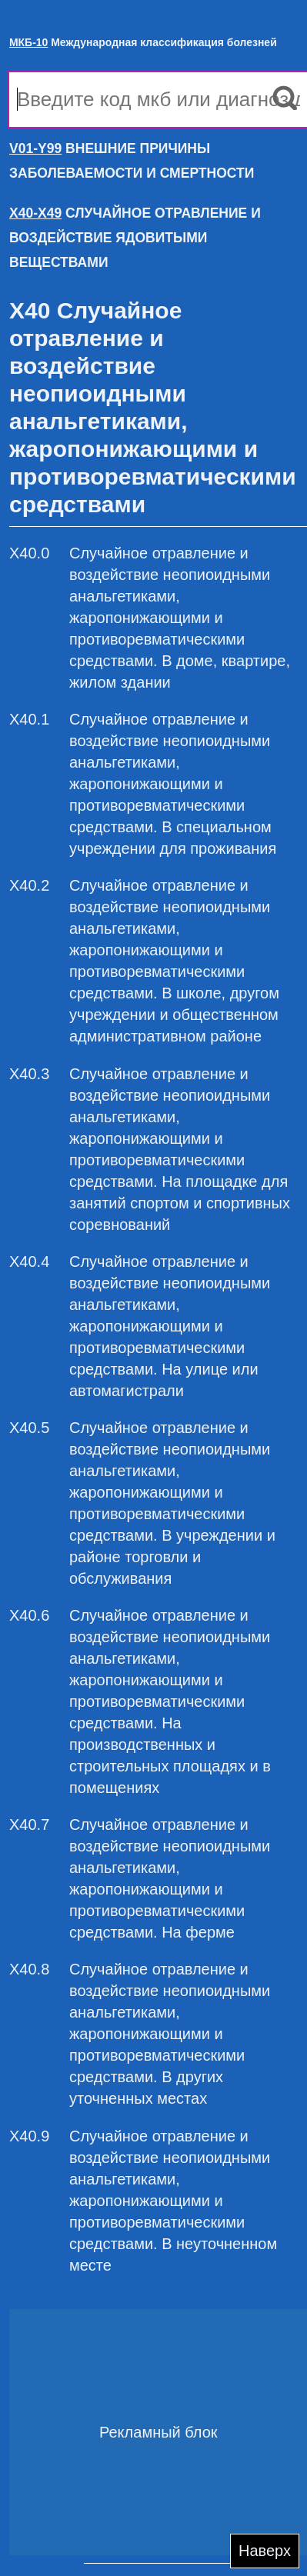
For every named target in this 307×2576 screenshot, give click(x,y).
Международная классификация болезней (143, 42)
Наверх (265, 2550)
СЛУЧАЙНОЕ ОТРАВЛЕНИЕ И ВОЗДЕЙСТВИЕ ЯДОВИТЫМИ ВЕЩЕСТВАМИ (135, 237)
